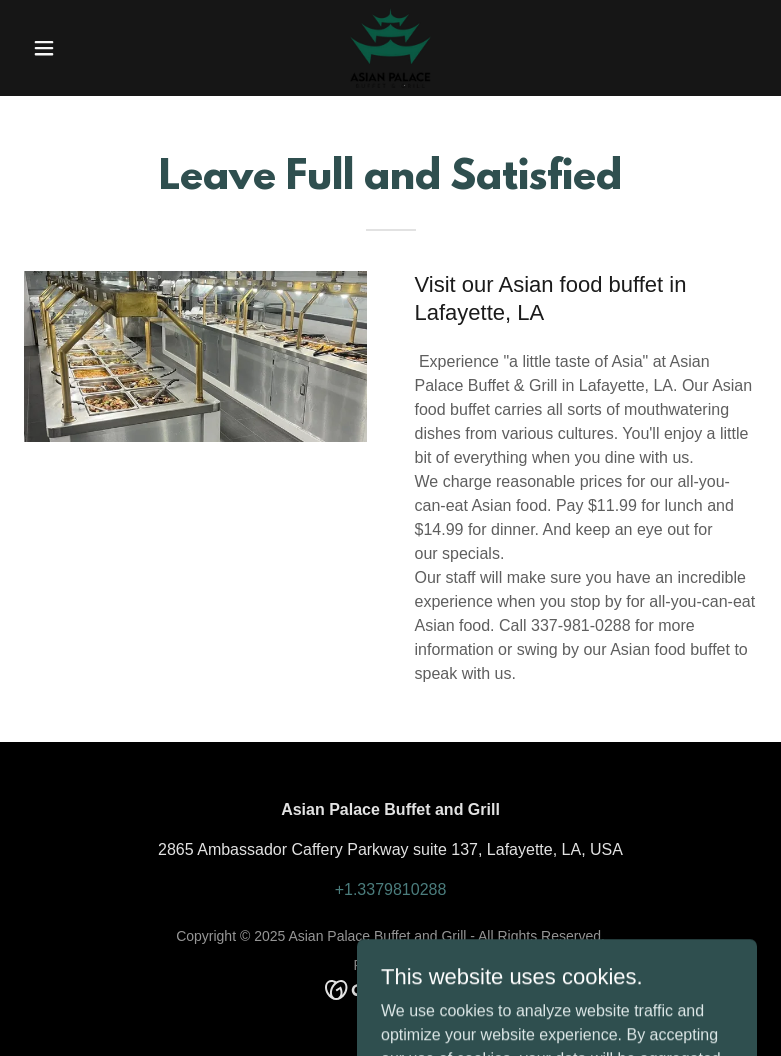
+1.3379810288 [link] (391, 889)
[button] (79, 48)
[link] (390, 48)
